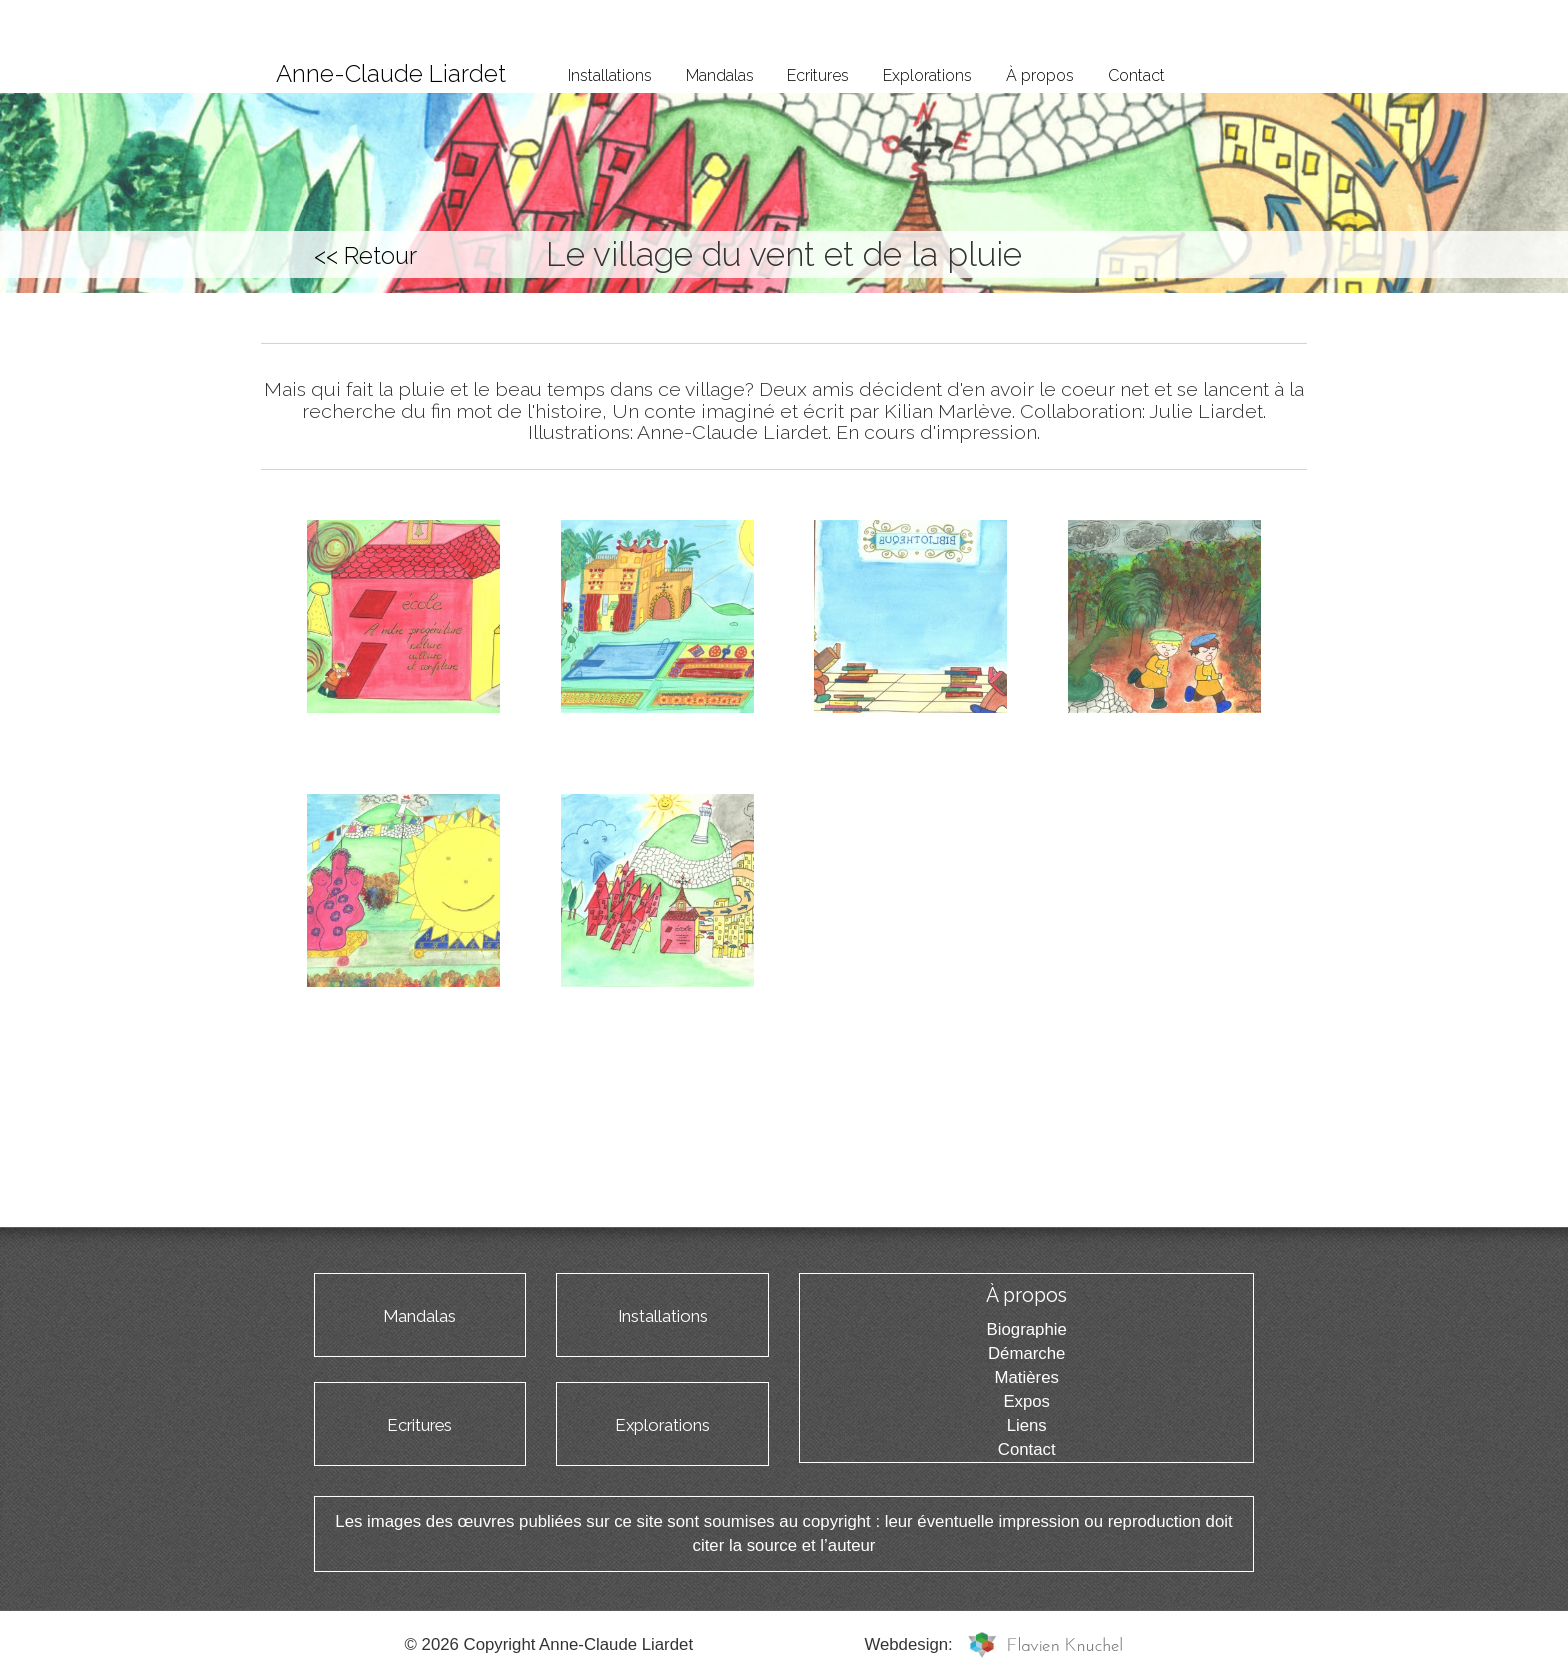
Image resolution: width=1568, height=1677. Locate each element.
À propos (1040, 75)
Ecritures (818, 75)
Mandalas (720, 75)
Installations (610, 75)
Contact (1136, 75)
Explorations (927, 75)
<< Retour (365, 255)
